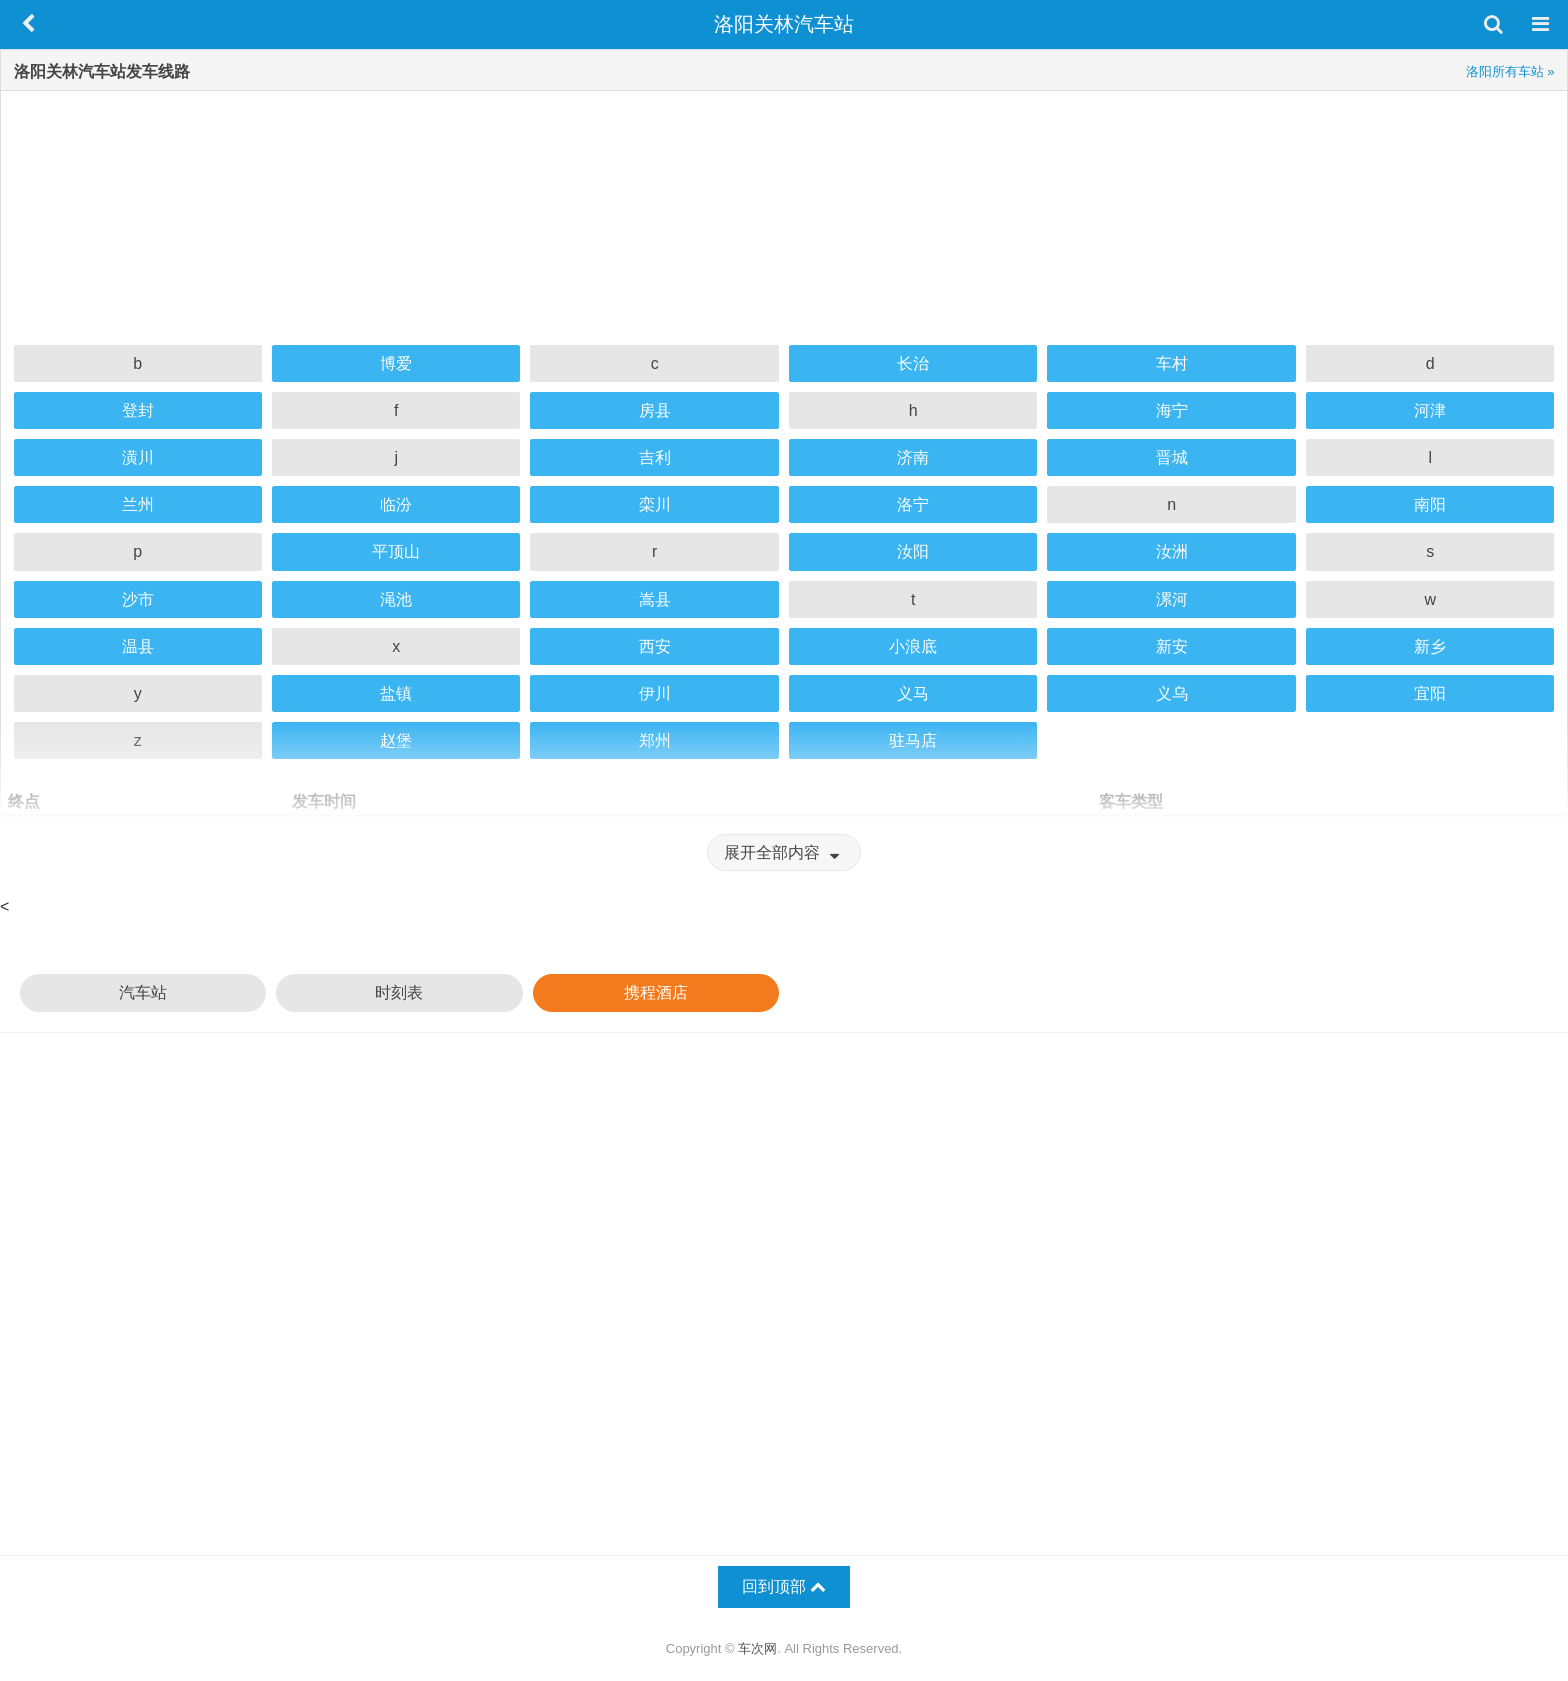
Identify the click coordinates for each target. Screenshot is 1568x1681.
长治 (913, 363)
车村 (1172, 363)
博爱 (396, 363)
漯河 (1172, 599)
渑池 (396, 599)
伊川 (655, 693)
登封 (138, 410)
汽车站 (143, 992)
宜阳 (1430, 693)
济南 (913, 457)
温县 (138, 646)
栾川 (655, 504)
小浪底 (913, 646)
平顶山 (396, 551)
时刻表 (399, 992)
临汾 (396, 504)
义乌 (1172, 693)
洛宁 (913, 504)
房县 (655, 410)
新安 (1172, 646)
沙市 (138, 599)
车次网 (757, 1648)
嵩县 (655, 599)
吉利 (655, 457)
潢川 (138, 457)
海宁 (1172, 410)
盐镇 (396, 693)
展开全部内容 (784, 852)
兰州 (138, 504)
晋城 (1172, 457)
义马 (913, 693)
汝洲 (1172, 551)
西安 (655, 646)
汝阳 (913, 551)
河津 (1430, 410)
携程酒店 (656, 992)
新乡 (1430, 646)
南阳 (1430, 504)
